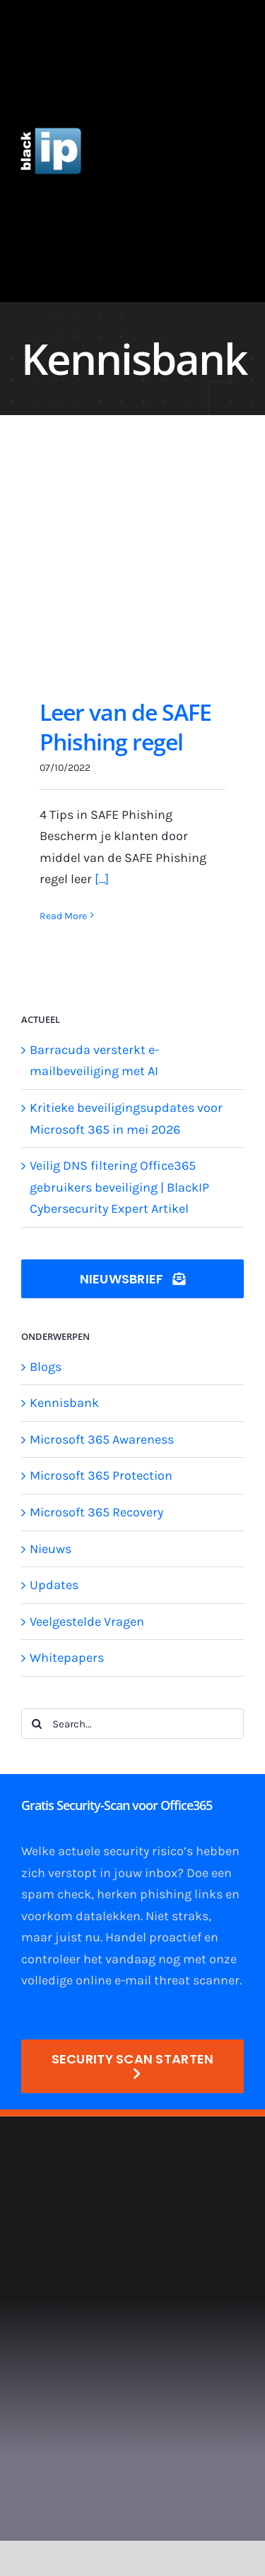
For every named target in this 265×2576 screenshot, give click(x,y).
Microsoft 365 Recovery (96, 1512)
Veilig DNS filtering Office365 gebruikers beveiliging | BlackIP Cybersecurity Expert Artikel (119, 1187)
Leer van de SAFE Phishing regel (125, 727)
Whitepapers (67, 1657)
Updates (54, 1585)
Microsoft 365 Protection (101, 1475)
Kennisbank (64, 1402)
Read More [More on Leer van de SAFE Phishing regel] (63, 916)
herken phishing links (160, 1894)
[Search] (36, 1723)
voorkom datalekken (81, 1916)
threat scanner (197, 1980)
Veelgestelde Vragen (87, 1621)
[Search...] (132, 1723)
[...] (102, 879)
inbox (161, 1873)
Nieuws (50, 1549)
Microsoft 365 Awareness (102, 1439)
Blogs (45, 1366)
